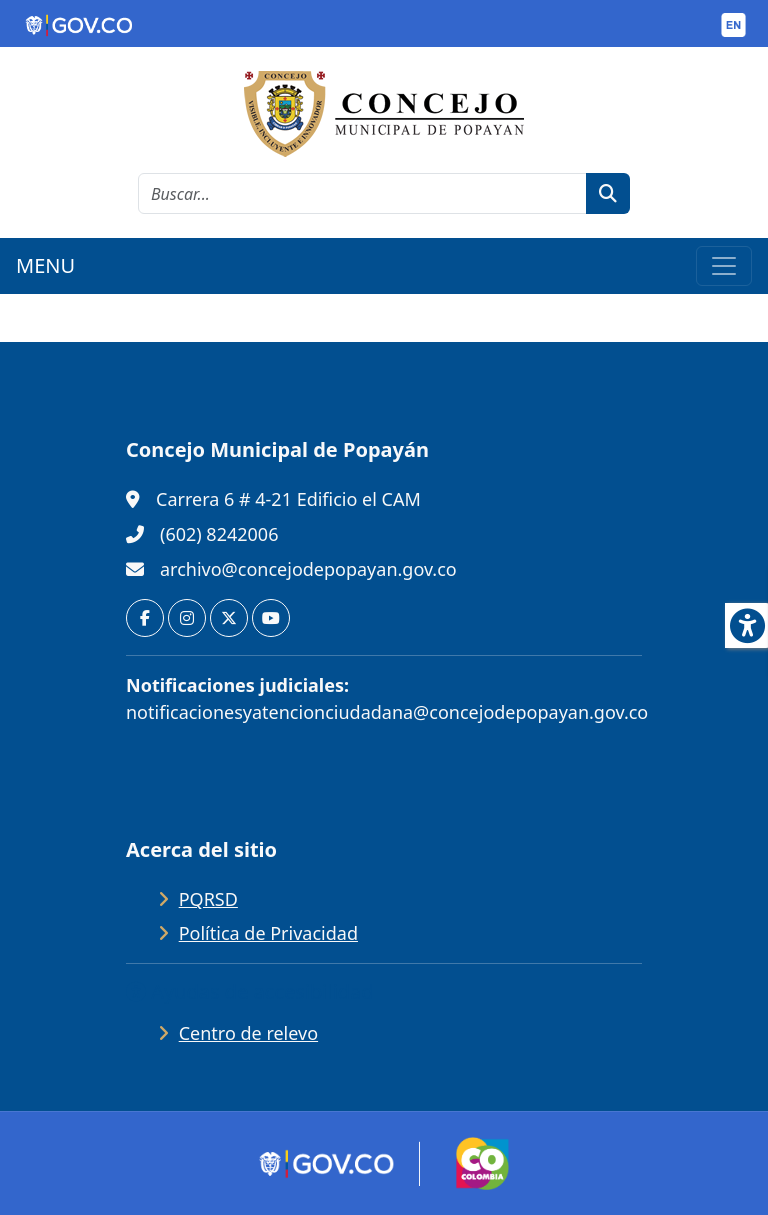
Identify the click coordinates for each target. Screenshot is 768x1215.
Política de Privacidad (268, 933)
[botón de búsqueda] (608, 193)
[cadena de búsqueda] (362, 193)
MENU (45, 265)
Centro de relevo (248, 1033)
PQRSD (208, 899)
